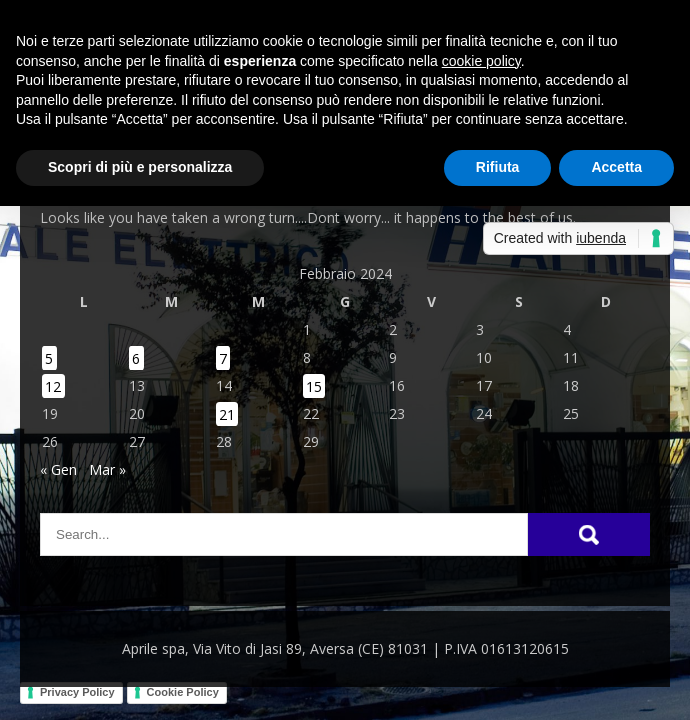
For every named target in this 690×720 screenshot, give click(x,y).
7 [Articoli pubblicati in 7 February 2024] (223, 357)
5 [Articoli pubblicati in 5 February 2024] (49, 357)
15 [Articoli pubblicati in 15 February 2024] (314, 385)
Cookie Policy (183, 692)
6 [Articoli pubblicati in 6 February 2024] (136, 357)
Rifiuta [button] (498, 167)
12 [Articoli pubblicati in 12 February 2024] (53, 385)
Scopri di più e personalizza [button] (140, 167)
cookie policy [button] (481, 61)
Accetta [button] (616, 167)
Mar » (107, 469)
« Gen (58, 469)
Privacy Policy (77, 692)
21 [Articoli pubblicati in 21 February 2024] (227, 413)
